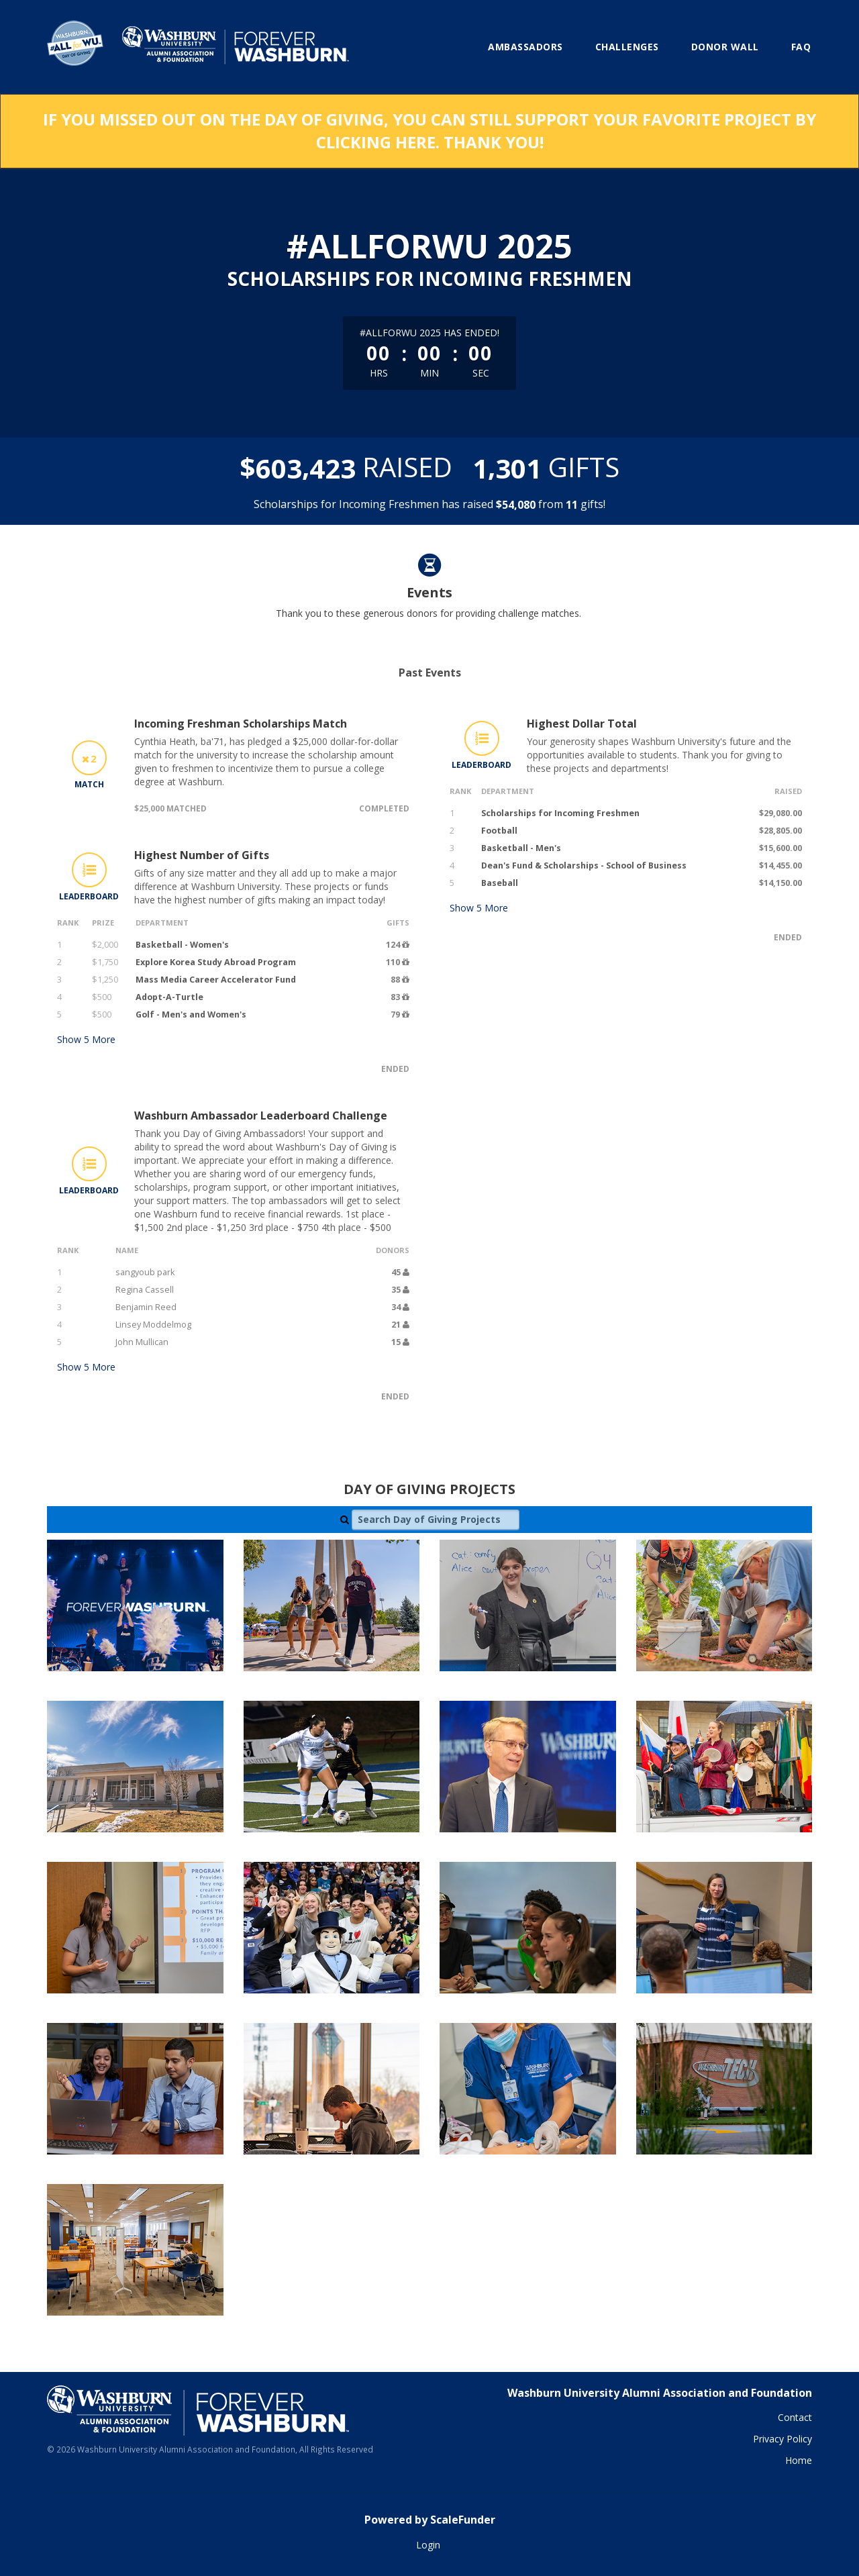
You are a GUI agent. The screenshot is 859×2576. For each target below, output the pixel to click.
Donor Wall (725, 46)
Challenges (627, 46)
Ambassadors (525, 46)
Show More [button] (86, 1039)
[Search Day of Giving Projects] (435, 1519)
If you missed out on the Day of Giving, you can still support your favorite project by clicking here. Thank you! (429, 130)
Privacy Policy (782, 2438)
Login (428, 2544)
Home (798, 2460)
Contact (795, 2417)
